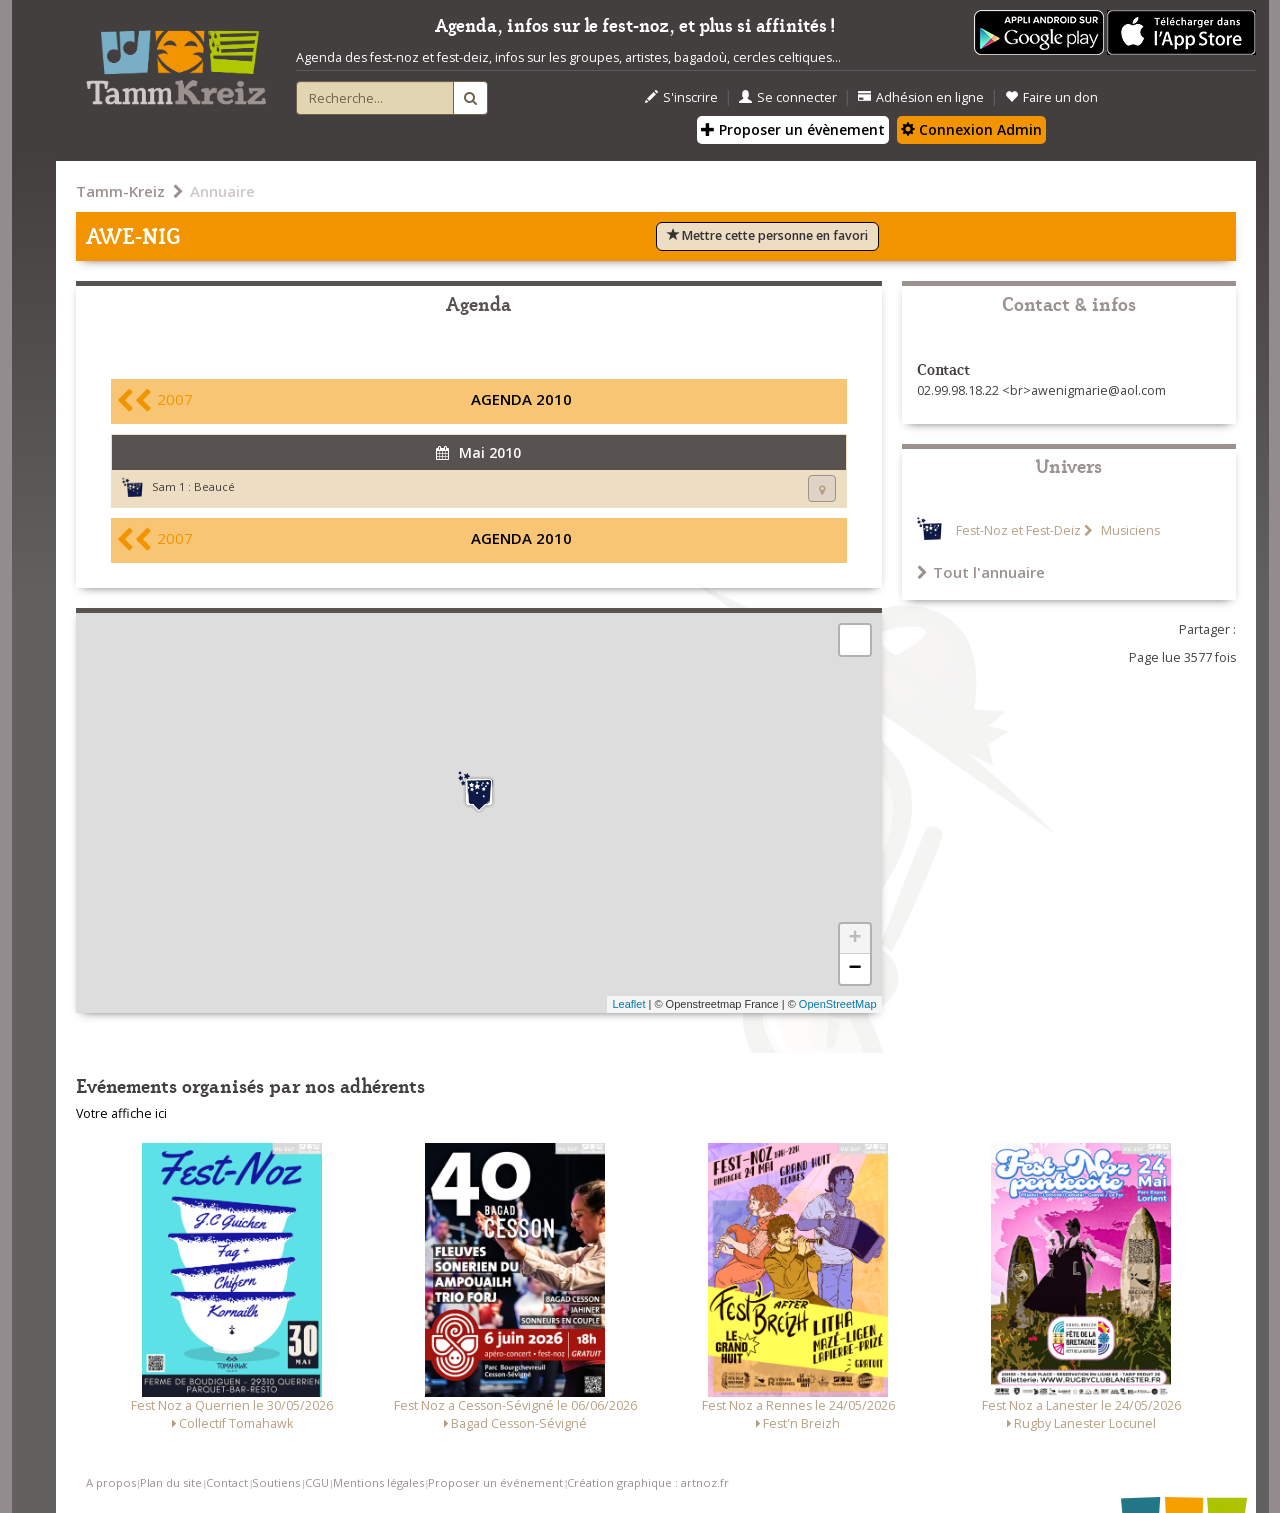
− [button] (854, 969)
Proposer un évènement (793, 129)
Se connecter (788, 97)
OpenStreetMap (838, 1004)
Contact (227, 1482)
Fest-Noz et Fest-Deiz (1018, 530)
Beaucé (214, 486)
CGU (317, 1482)
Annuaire (222, 191)
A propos (111, 1482)
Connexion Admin (971, 129)
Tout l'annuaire (981, 572)
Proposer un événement (495, 1482)
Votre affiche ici (121, 1113)
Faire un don (1051, 97)
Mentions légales (378, 1482)
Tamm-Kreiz (120, 191)
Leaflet (628, 1004)
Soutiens (276, 1482)
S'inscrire (681, 97)
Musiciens (1129, 530)
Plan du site (171, 1482)
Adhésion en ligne (921, 97)
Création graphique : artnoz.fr (648, 1482)
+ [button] (854, 939)
